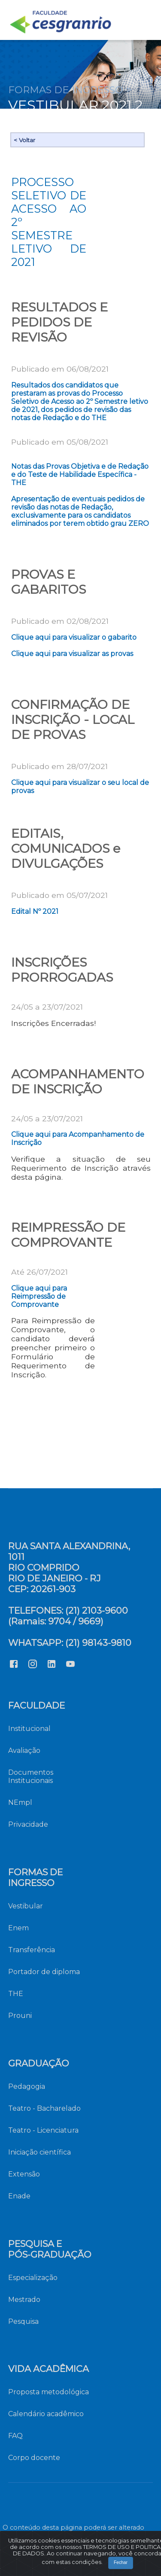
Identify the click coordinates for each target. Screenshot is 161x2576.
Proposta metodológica (48, 2392)
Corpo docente (34, 2458)
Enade (19, 2196)
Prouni (20, 2015)
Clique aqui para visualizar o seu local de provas (80, 786)
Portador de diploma (44, 1972)
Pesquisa (23, 2321)
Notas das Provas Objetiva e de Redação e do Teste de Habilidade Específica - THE (80, 474)
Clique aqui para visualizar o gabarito (74, 637)
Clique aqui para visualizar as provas (72, 654)
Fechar (86, 2565)
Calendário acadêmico (46, 2414)
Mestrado (24, 2299)
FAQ (15, 2436)
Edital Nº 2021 (34, 911)
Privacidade (28, 1824)
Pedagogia (26, 2086)
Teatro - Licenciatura (43, 2130)
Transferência (31, 1950)
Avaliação (24, 1750)
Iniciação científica (39, 2152)
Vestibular (25, 1906)
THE (15, 1994)
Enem (18, 1928)
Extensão (24, 2174)
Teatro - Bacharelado (44, 2108)
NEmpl (20, 1802)
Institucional (29, 1728)
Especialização (33, 2278)
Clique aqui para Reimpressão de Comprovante (39, 1296)
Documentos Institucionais (30, 1776)
